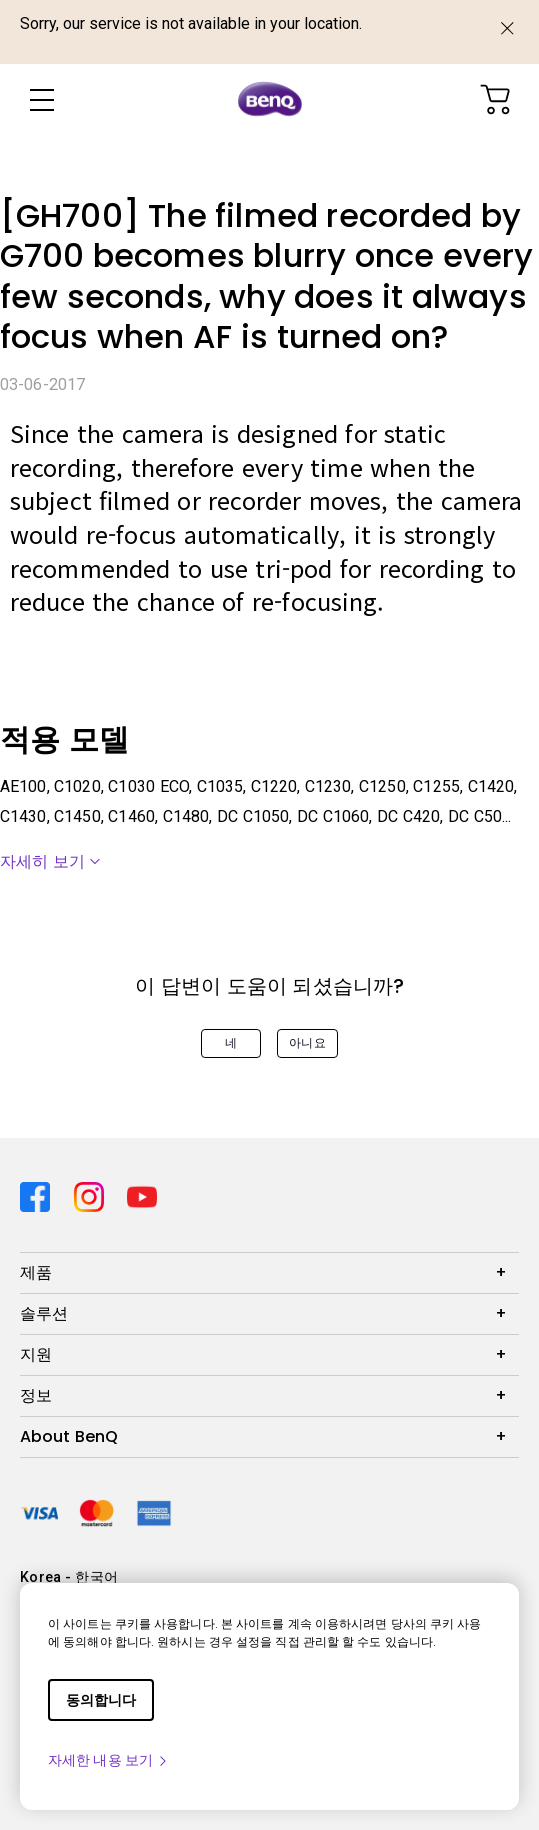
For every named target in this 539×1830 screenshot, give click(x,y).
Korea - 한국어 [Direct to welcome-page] (69, 1577)
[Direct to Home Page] (270, 100)
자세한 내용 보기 (108, 1760)
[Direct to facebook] (39, 1194)
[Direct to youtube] (142, 1194)
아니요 (307, 1043)
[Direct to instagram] (93, 1194)
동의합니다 (101, 1700)
